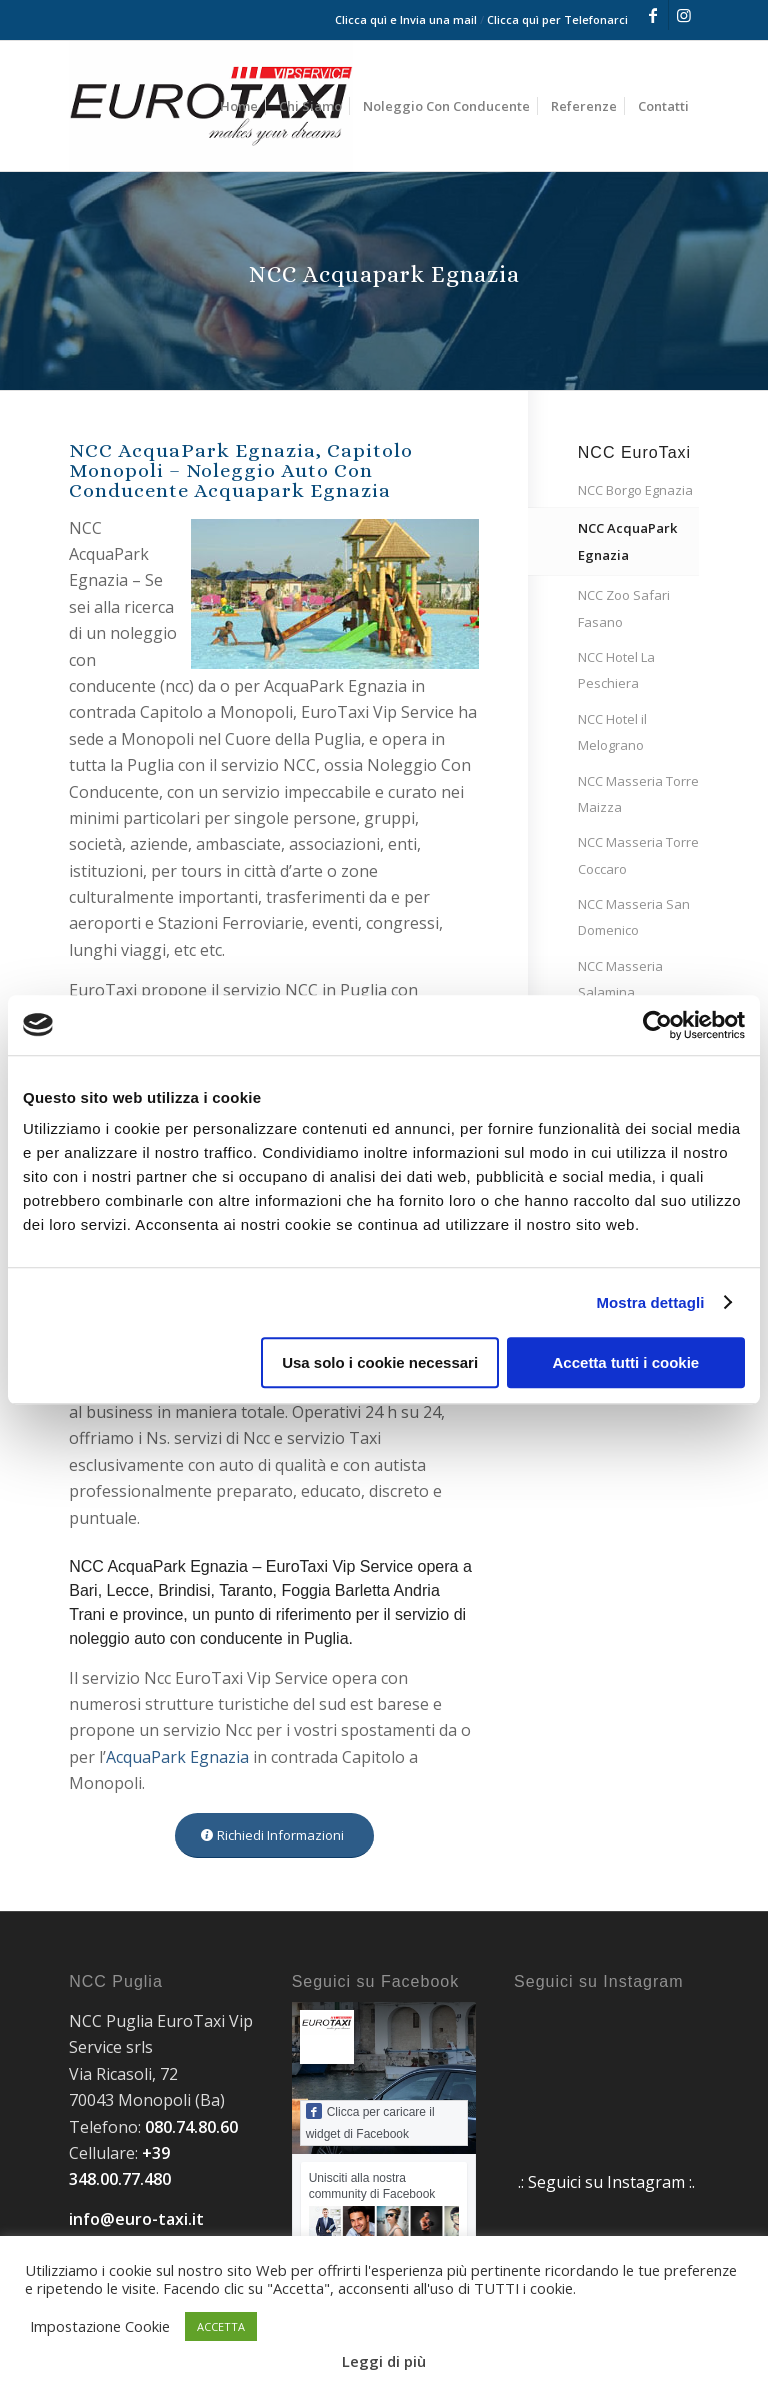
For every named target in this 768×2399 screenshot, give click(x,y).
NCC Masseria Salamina (620, 979)
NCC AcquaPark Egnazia (627, 541)
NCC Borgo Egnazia (635, 490)
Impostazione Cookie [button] (100, 2326)
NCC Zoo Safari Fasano (624, 608)
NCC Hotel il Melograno (612, 732)
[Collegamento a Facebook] (653, 15)
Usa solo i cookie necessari (380, 1362)
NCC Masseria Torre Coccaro (638, 855)
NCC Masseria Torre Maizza (638, 794)
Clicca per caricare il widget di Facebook (370, 2122)
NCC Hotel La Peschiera (616, 670)
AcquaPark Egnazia (177, 1757)
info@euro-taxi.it (136, 2219)
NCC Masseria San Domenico (634, 917)
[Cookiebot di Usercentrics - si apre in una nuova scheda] (657, 1025)
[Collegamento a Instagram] (684, 15)
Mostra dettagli (650, 1302)
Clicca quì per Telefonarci (557, 19)
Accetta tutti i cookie (626, 1362)
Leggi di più (384, 2361)
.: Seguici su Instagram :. (606, 2182)
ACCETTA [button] (221, 2326)
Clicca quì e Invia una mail (406, 19)
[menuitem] (239, 106)
